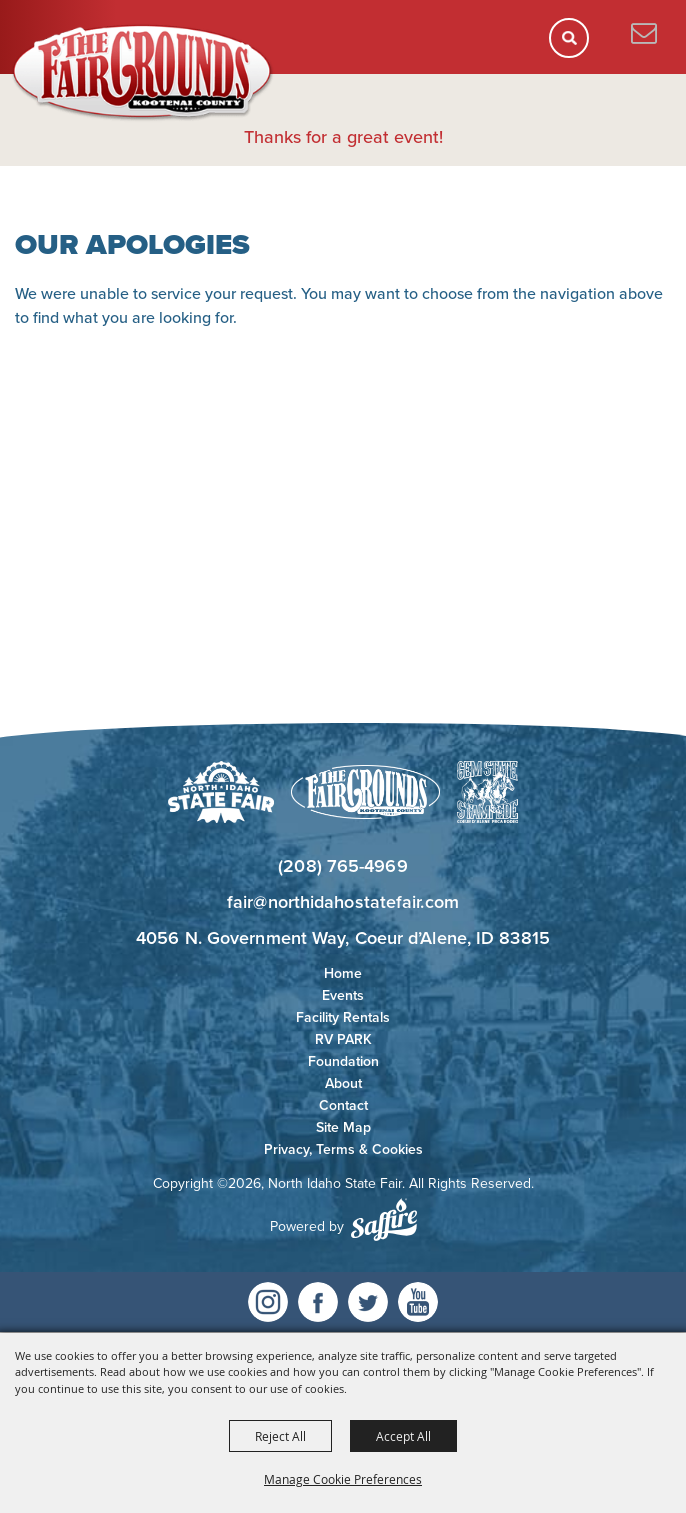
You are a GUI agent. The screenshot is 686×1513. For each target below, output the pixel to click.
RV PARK (343, 1039)
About (343, 1083)
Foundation (343, 1061)
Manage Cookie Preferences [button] (343, 1479)
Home (343, 973)
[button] (575, 44)
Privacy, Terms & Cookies (343, 1149)
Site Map (343, 1127)
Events (343, 995)
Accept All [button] (403, 1436)
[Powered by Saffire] (384, 1219)
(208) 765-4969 (342, 866)
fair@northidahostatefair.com (343, 902)
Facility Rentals (343, 1017)
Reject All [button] (280, 1436)
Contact (343, 1105)
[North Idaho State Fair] (143, 73)
